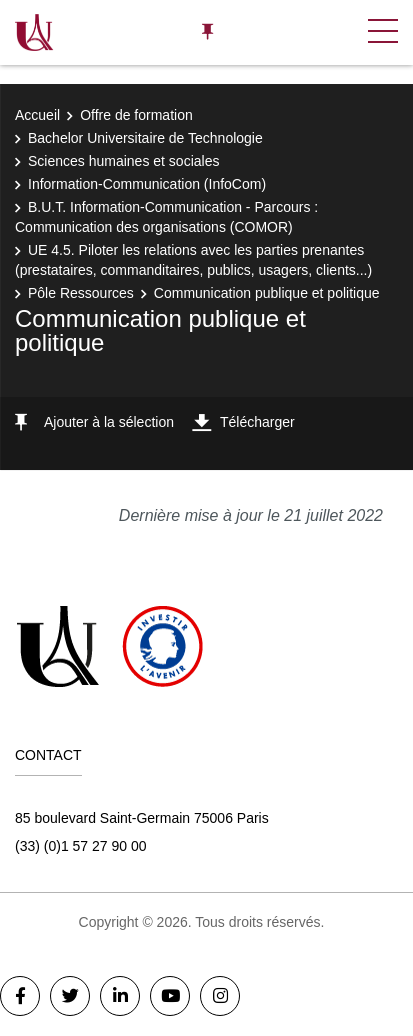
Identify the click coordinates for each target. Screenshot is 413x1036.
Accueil (37, 115)
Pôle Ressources (81, 293)
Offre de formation (136, 115)
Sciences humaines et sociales (123, 161)
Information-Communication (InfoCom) (147, 184)
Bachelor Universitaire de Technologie (145, 138)
